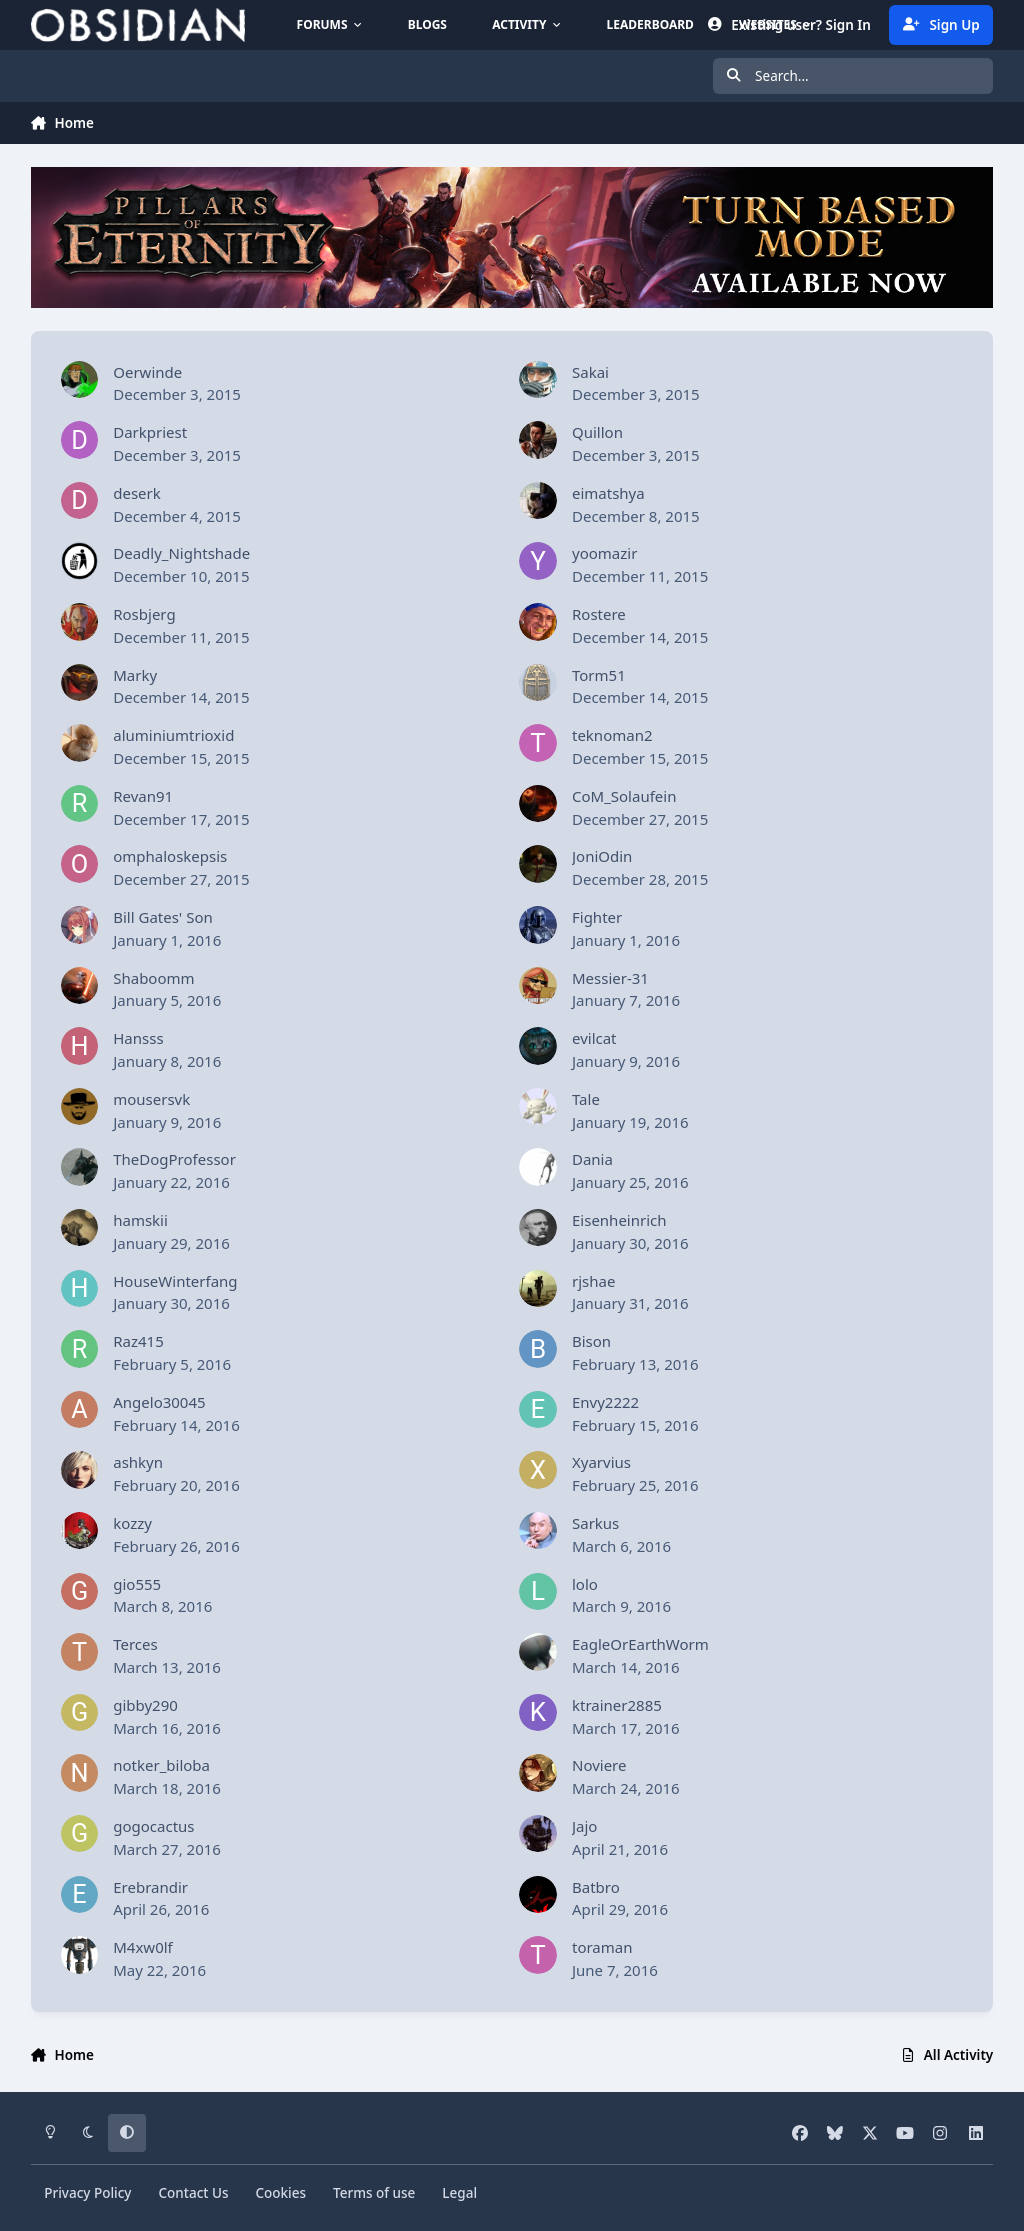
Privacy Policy (87, 2193)
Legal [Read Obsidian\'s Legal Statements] (459, 2193)
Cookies (280, 2193)
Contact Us (193, 2193)
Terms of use (374, 2193)
